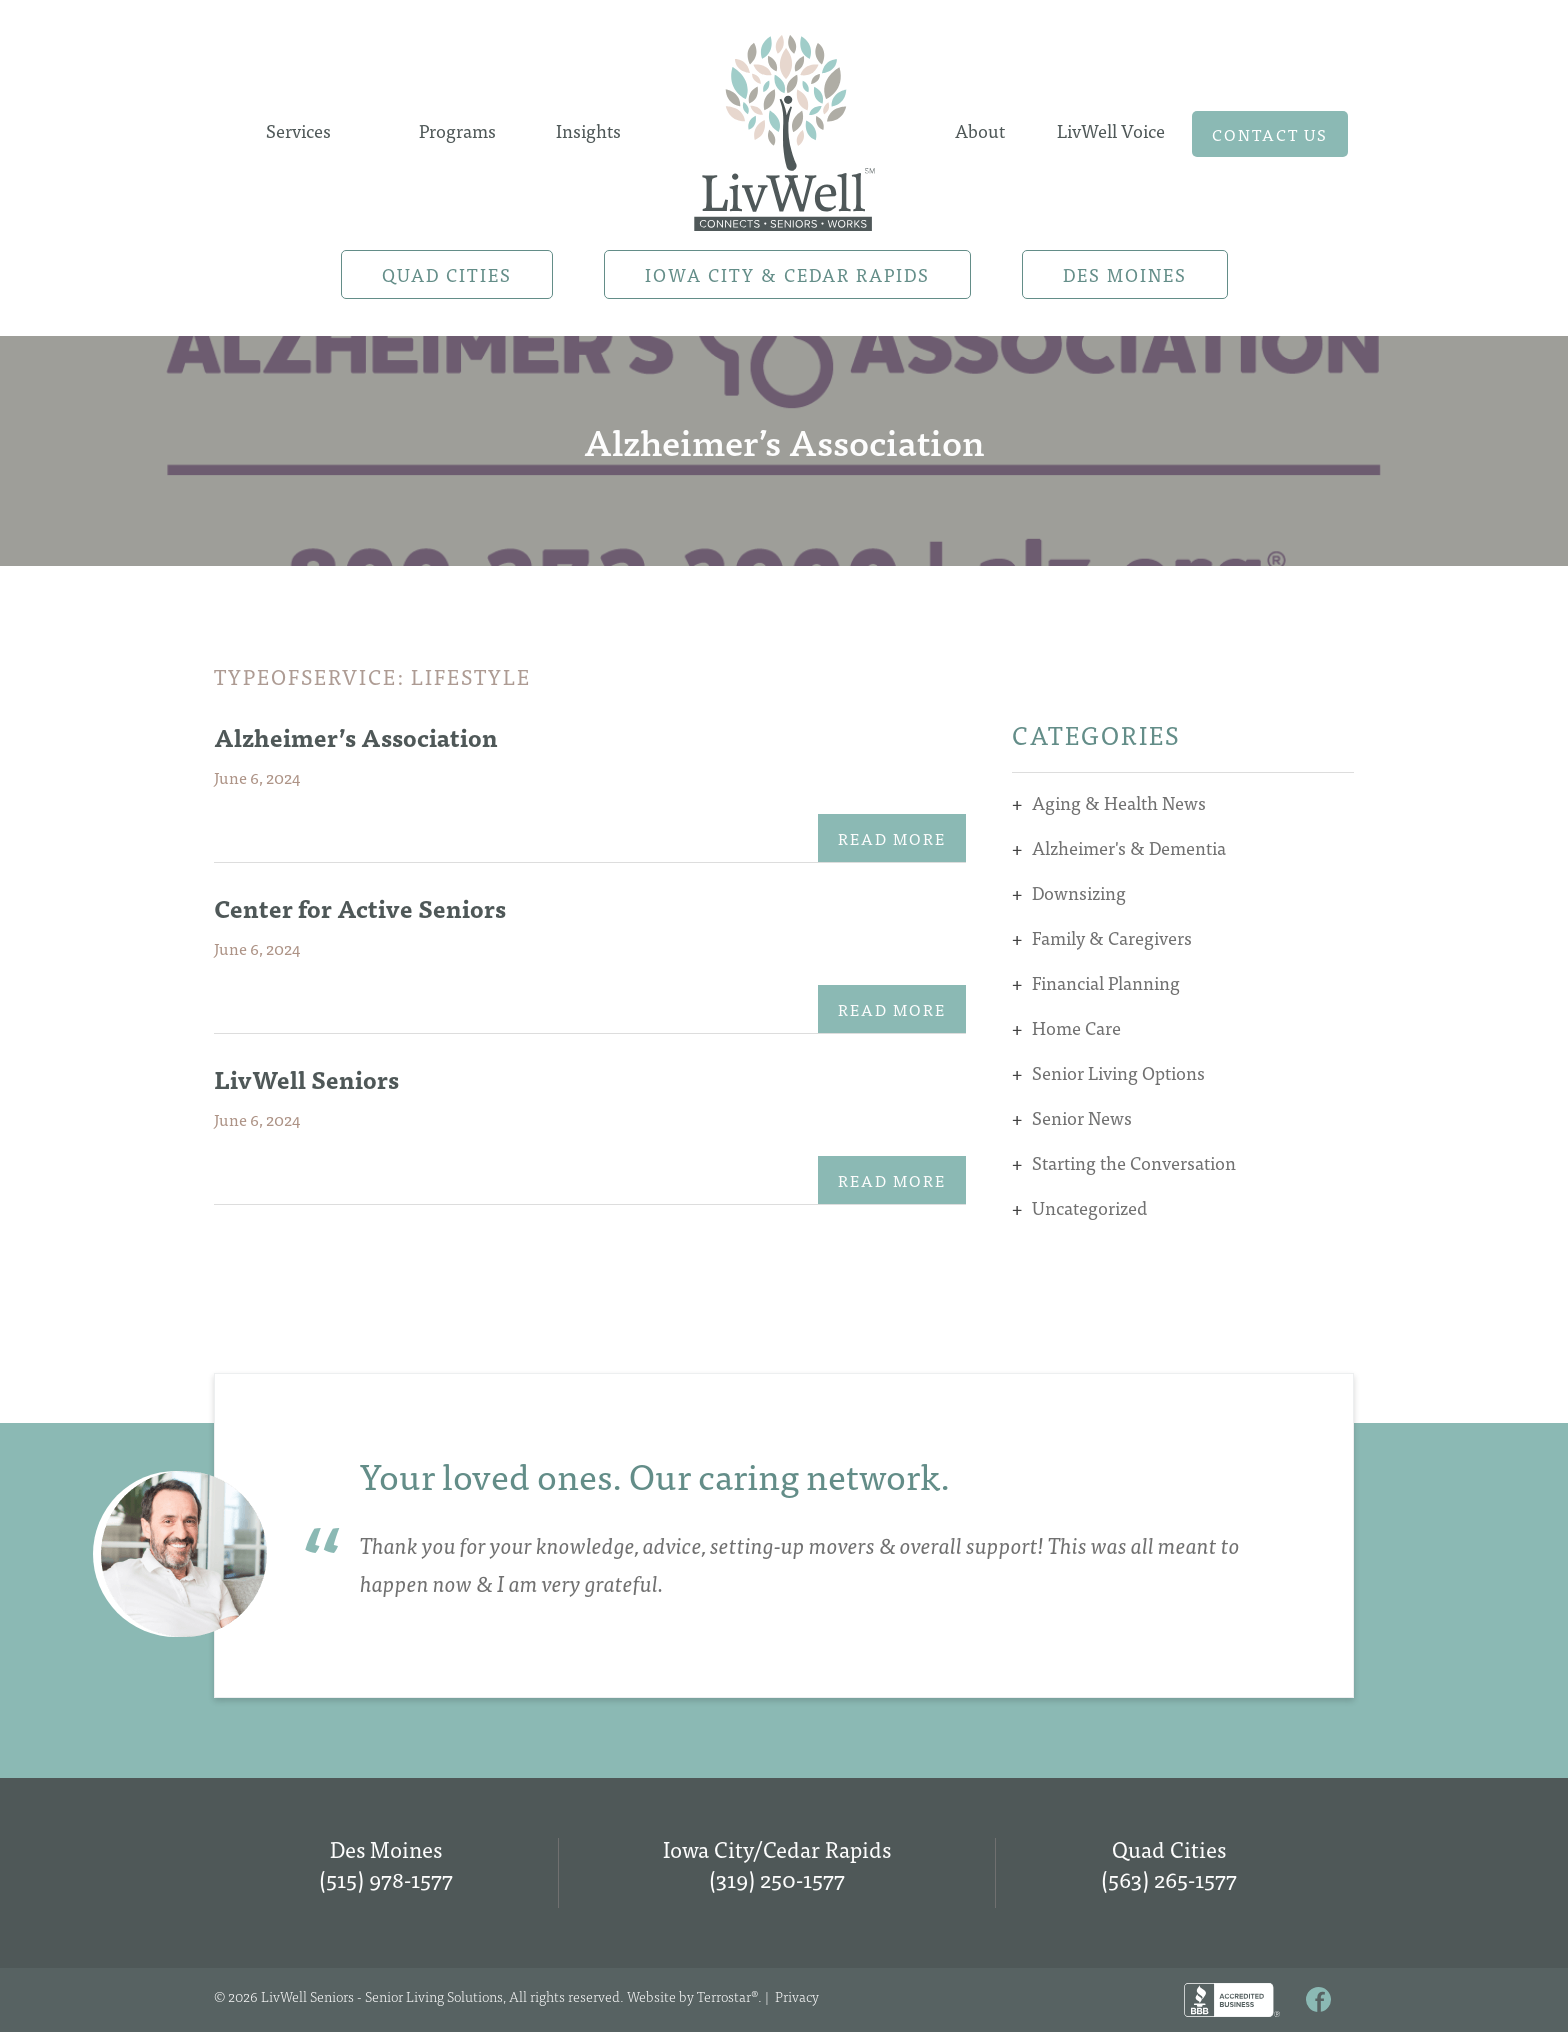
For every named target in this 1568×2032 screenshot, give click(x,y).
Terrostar (724, 1996)
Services (298, 130)
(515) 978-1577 (386, 1878)
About (980, 130)
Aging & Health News (1119, 802)
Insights (588, 130)
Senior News (1082, 1117)
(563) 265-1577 (1169, 1878)
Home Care (1076, 1027)
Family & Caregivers (1112, 937)
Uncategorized (1089, 1207)
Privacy (797, 1996)
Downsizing (1079, 892)
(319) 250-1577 (777, 1878)
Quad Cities (447, 274)
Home (784, 127)
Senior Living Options (1118, 1072)
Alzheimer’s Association (356, 736)
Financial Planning (1106, 982)
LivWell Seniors (306, 1078)
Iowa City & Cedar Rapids (787, 274)
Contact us (1270, 134)
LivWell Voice (1111, 130)
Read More (892, 838)
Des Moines (1125, 274)
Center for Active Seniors (360, 907)
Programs (457, 130)
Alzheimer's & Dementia (1129, 847)
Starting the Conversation (1134, 1162)
